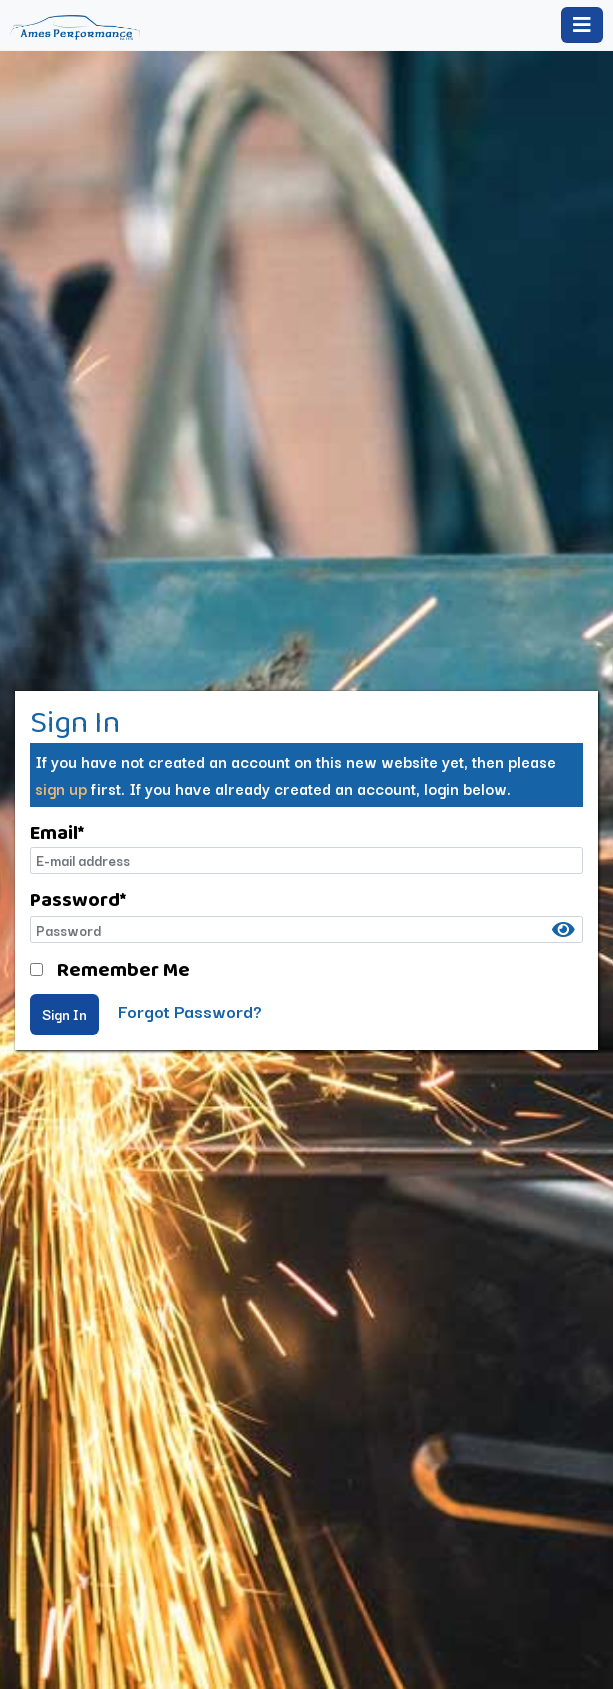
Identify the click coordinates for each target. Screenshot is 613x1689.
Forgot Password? (190, 1010)
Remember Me (123, 969)
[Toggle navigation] (582, 25)
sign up (61, 788)
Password (78, 899)
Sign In (64, 1014)
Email (57, 832)
